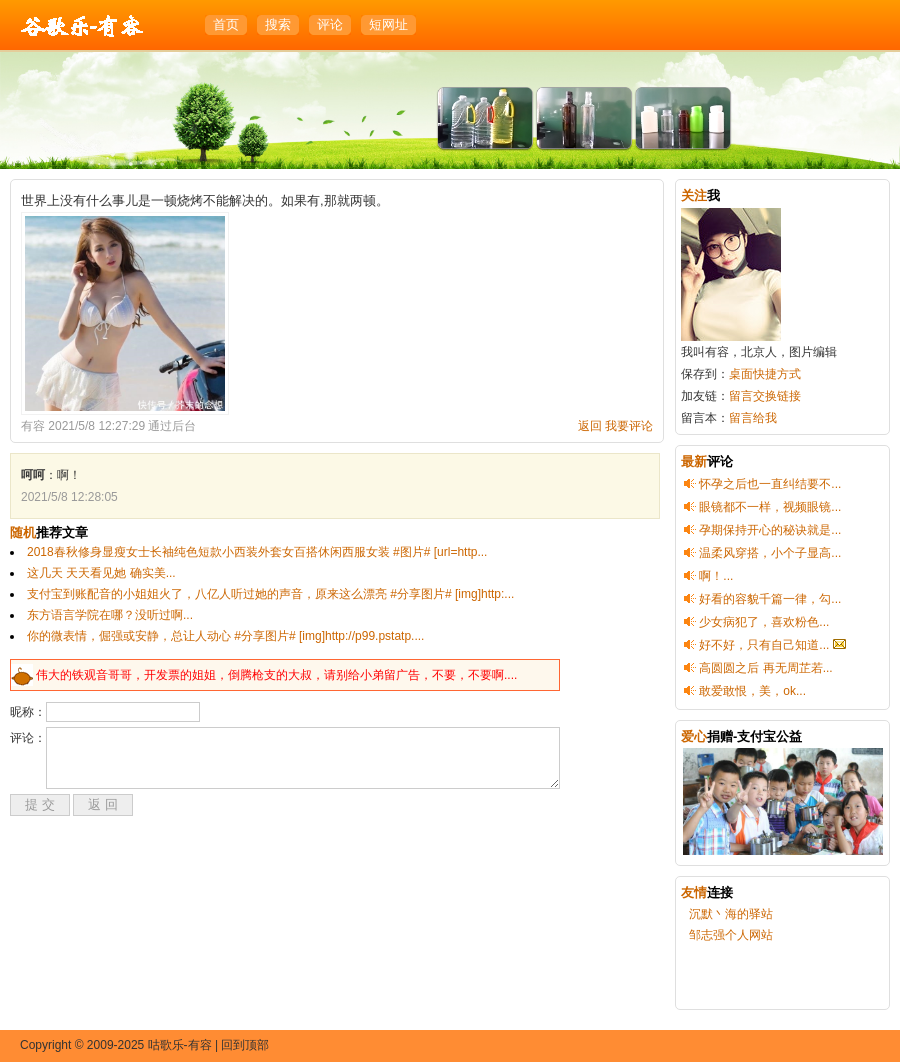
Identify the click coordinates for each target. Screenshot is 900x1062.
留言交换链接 (765, 396)
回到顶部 (245, 1045)
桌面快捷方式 (765, 374)
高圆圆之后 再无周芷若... (765, 668)
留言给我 (753, 418)
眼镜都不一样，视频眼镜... (770, 507)
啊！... (716, 576)
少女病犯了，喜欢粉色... (764, 622)
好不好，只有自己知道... (764, 645)
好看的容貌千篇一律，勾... (770, 599)
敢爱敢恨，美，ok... (752, 691)
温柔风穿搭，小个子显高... (770, 553)
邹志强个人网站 (731, 935)
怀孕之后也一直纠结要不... (770, 484)
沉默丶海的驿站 (731, 914)
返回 (590, 426)
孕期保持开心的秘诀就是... (770, 530)
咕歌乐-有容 (82, 26)
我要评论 (629, 426)
